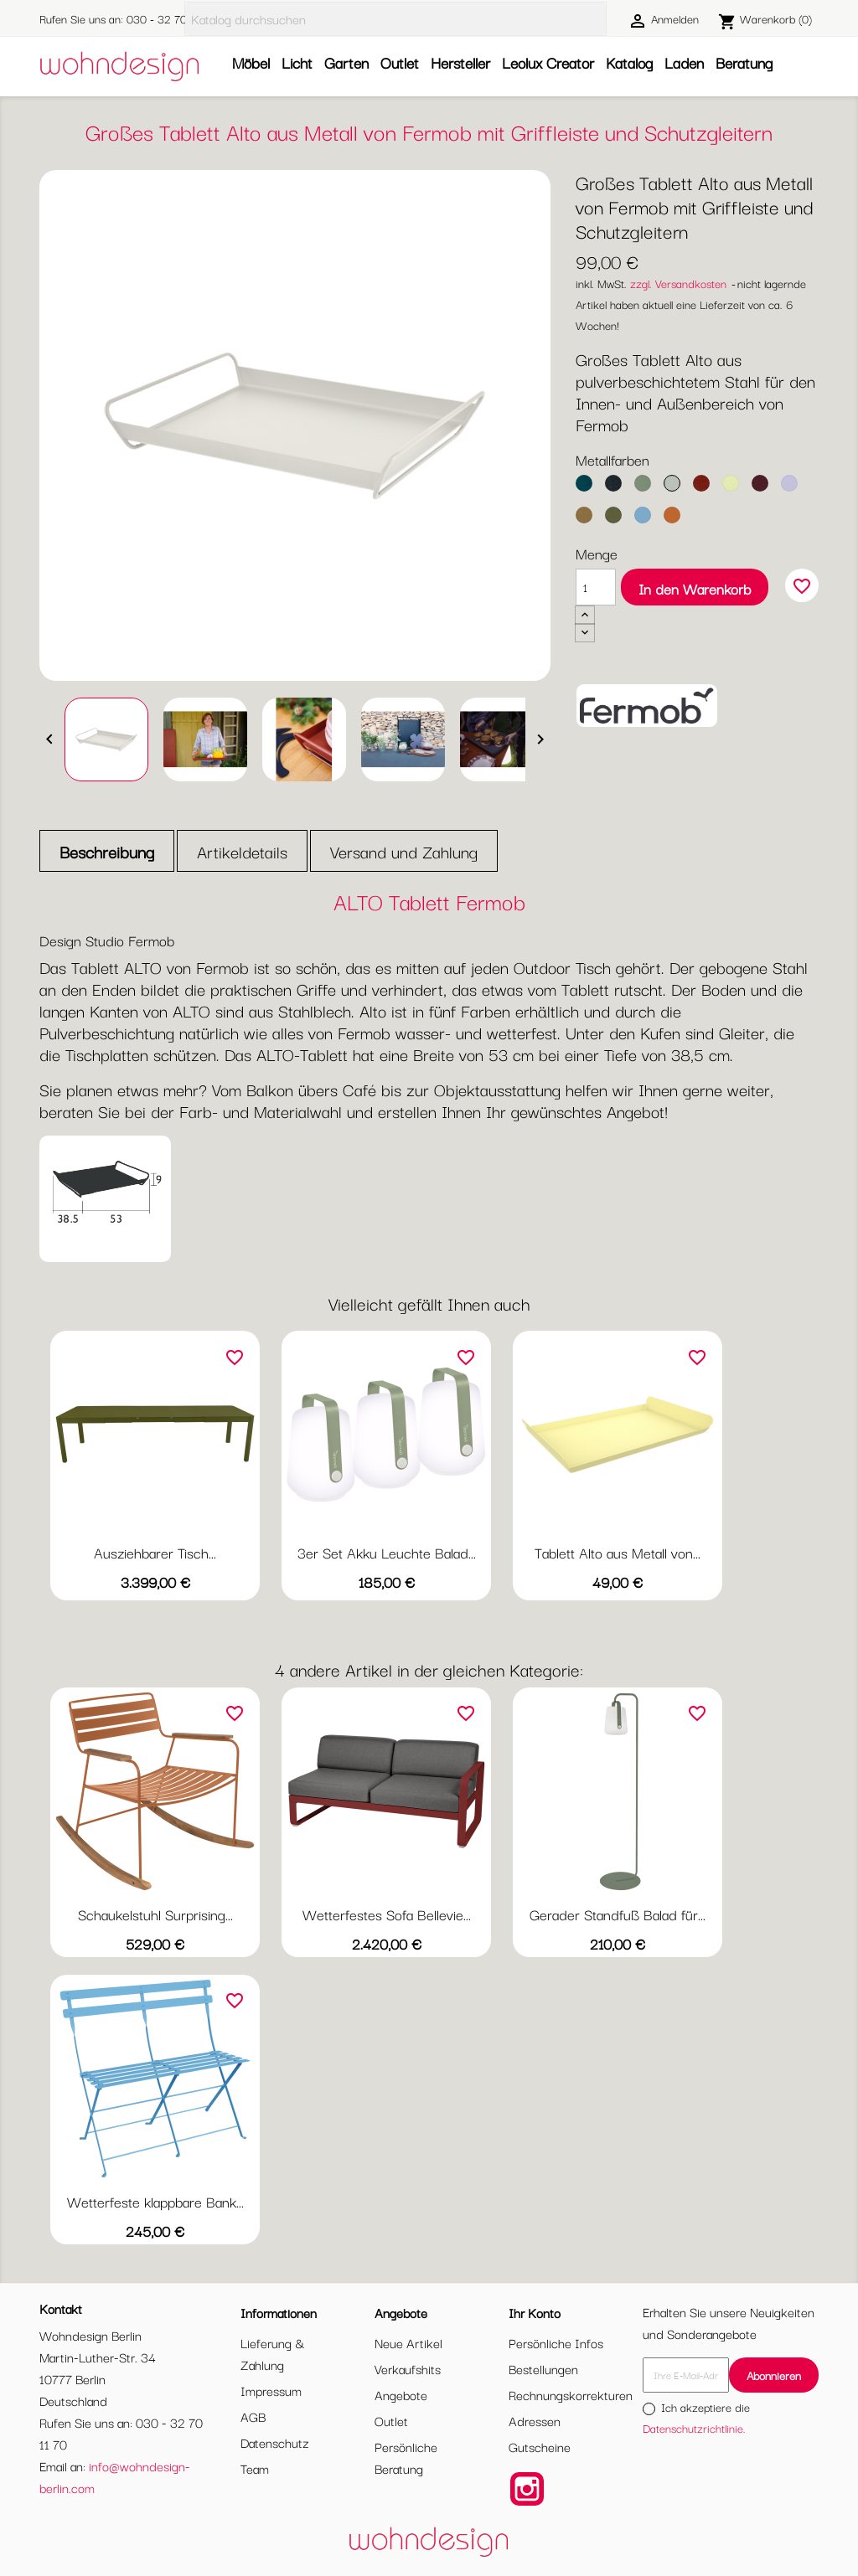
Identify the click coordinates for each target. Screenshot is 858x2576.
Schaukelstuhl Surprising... (155, 1914)
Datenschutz (274, 2442)
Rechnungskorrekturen (571, 2394)
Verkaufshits (408, 2368)
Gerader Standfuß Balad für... (618, 1914)
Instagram (527, 2489)
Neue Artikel (408, 2342)
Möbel (251, 62)
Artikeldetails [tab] (242, 851)
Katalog (629, 62)
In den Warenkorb (694, 588)
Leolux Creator (548, 62)
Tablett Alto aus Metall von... (617, 1552)
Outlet (399, 62)
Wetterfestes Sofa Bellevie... (386, 1914)
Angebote (401, 2394)
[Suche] (395, 19)
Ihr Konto (535, 2312)
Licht (297, 62)
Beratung (744, 62)
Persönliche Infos (556, 2342)
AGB (253, 2416)
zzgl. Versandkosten (678, 283)
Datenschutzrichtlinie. (694, 2428)
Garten (346, 62)
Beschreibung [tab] (106, 851)
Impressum (271, 2390)
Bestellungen (543, 2368)
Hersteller (460, 62)
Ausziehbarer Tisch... (155, 1552)
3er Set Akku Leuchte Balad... (386, 1552)
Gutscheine (540, 2446)
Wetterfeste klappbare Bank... (155, 2201)
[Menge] (596, 587)
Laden (684, 62)
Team (254, 2468)
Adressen (535, 2420)
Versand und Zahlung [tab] (404, 851)
